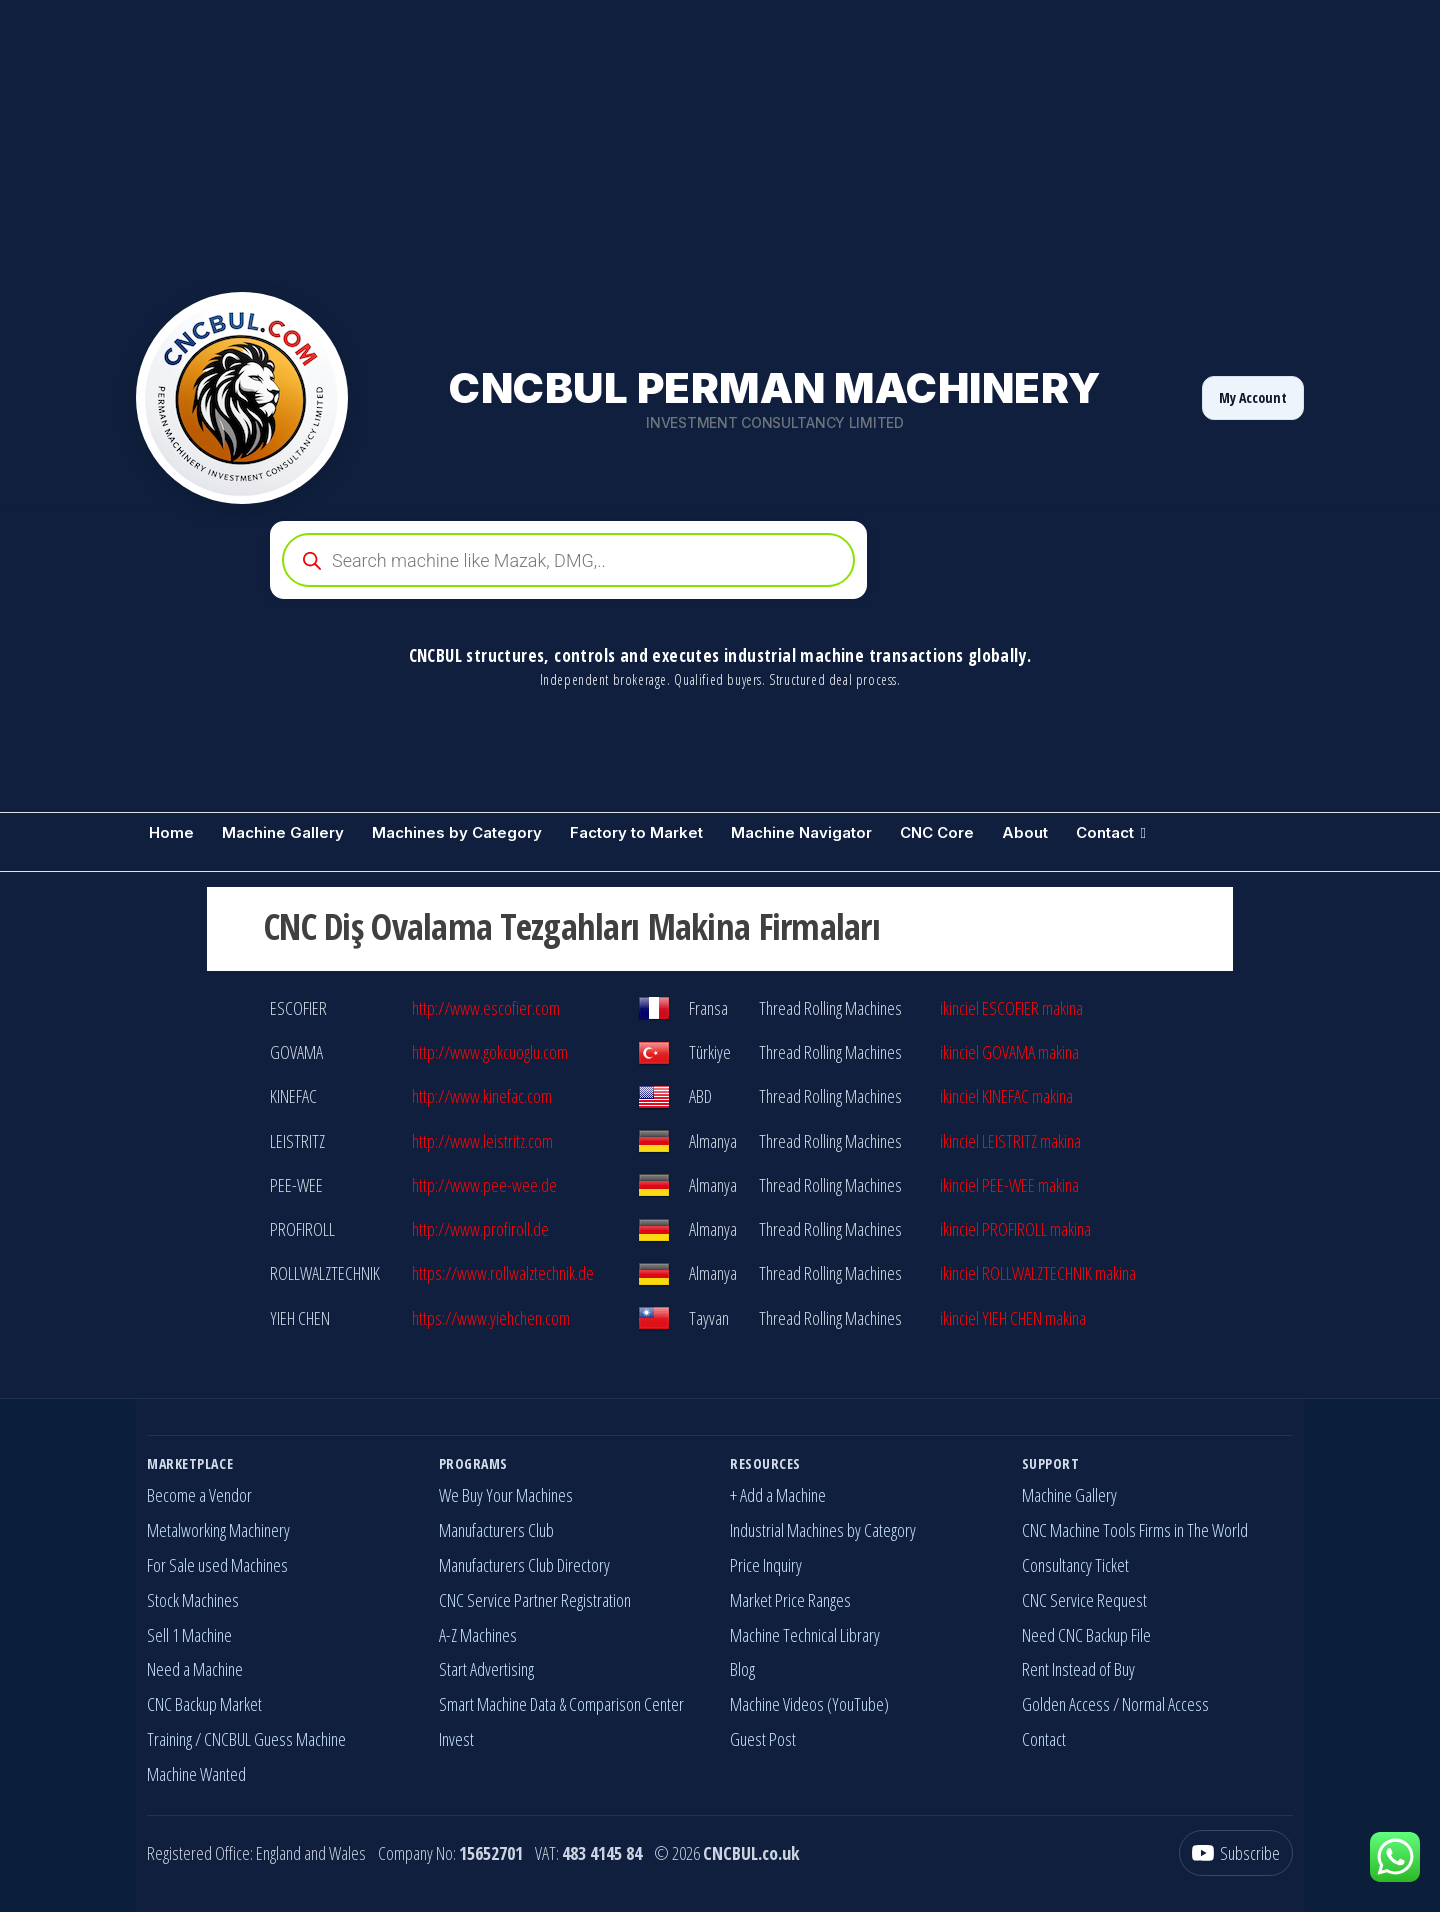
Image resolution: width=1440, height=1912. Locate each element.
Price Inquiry (766, 1565)
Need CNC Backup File (1086, 1635)
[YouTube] (1236, 1853)
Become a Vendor (199, 1495)
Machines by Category (457, 832)
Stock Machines (193, 1600)
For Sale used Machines (217, 1565)
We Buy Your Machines (506, 1495)
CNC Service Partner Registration (535, 1600)
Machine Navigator (801, 832)
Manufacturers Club (496, 1530)
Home (171, 832)
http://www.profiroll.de (480, 1229)
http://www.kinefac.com (482, 1096)
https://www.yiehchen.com (491, 1318)
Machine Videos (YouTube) (809, 1704)
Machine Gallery (283, 832)
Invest (456, 1739)
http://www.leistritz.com (482, 1141)
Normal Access (1165, 1704)
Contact (1105, 832)
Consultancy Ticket (1075, 1565)
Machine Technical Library (805, 1635)
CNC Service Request (1084, 1600)
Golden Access (1066, 1704)
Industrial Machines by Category (823, 1530)
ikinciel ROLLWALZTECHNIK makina (1038, 1273)
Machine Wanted (196, 1774)
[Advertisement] (600, 140)
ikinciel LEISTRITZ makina (1010, 1141)
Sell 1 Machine (189, 1635)
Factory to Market (636, 832)
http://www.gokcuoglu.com (490, 1052)
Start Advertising (486, 1669)
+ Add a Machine (778, 1495)
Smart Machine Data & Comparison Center (561, 1704)
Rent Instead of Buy (1078, 1669)
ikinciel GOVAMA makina (1009, 1052)
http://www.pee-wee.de (484, 1185)
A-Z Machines (478, 1635)
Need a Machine (195, 1669)
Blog (742, 1669)
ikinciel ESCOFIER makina (1011, 1008)
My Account (1253, 397)
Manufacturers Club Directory (524, 1565)
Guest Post (763, 1739)
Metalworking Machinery (218, 1530)
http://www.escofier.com (486, 1008)
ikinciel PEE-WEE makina (1009, 1185)
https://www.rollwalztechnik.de (503, 1273)
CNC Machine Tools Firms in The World (1135, 1530)
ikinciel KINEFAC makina (1006, 1096)
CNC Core (937, 832)
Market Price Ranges (790, 1600)
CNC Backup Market (204, 1704)
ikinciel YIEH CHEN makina (1013, 1318)
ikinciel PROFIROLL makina (1015, 1229)
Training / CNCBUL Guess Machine (246, 1739)
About (1025, 832)
